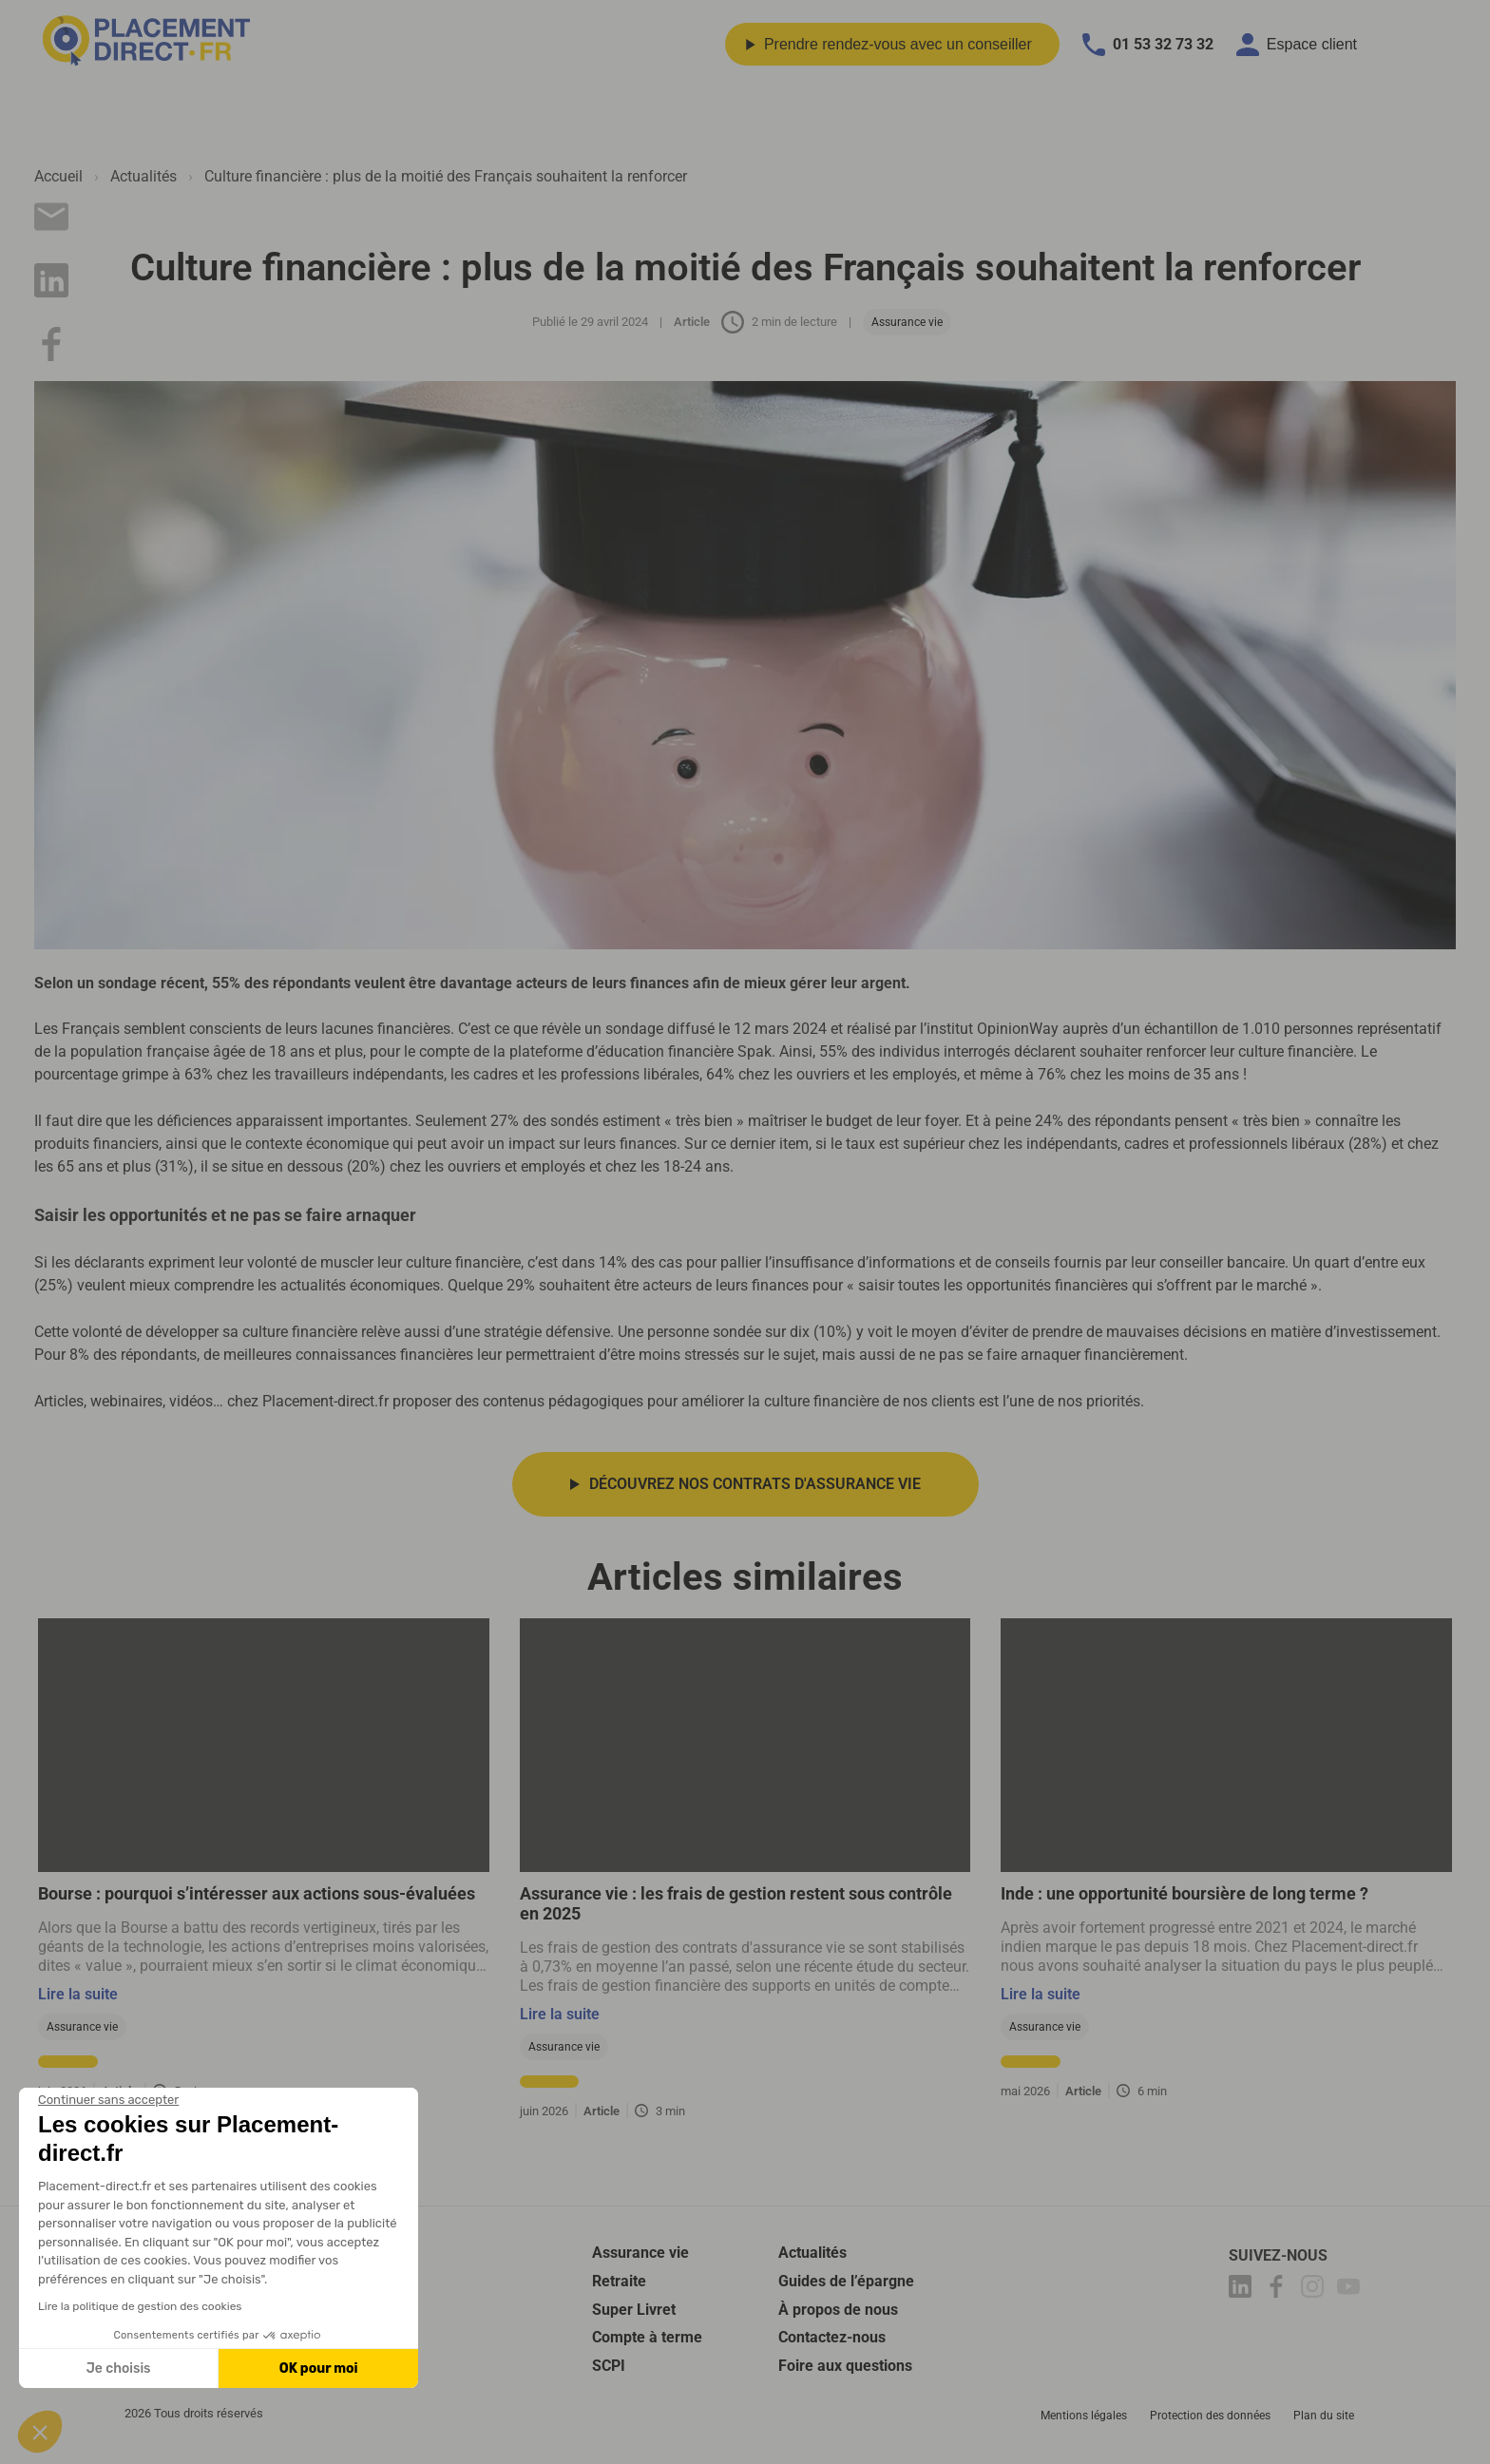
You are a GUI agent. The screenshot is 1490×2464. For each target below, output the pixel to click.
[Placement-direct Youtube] (1351, 2289)
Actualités (143, 176)
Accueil (58, 176)
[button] (40, 2431)
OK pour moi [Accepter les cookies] (318, 2368)
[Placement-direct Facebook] (1279, 2289)
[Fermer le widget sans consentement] (108, 2100)
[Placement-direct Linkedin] (1243, 2289)
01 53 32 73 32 (1147, 44)
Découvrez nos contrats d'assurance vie (755, 1484)
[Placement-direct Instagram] (1315, 2289)
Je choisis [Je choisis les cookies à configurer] (118, 2368)
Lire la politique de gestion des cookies (139, 2306)
